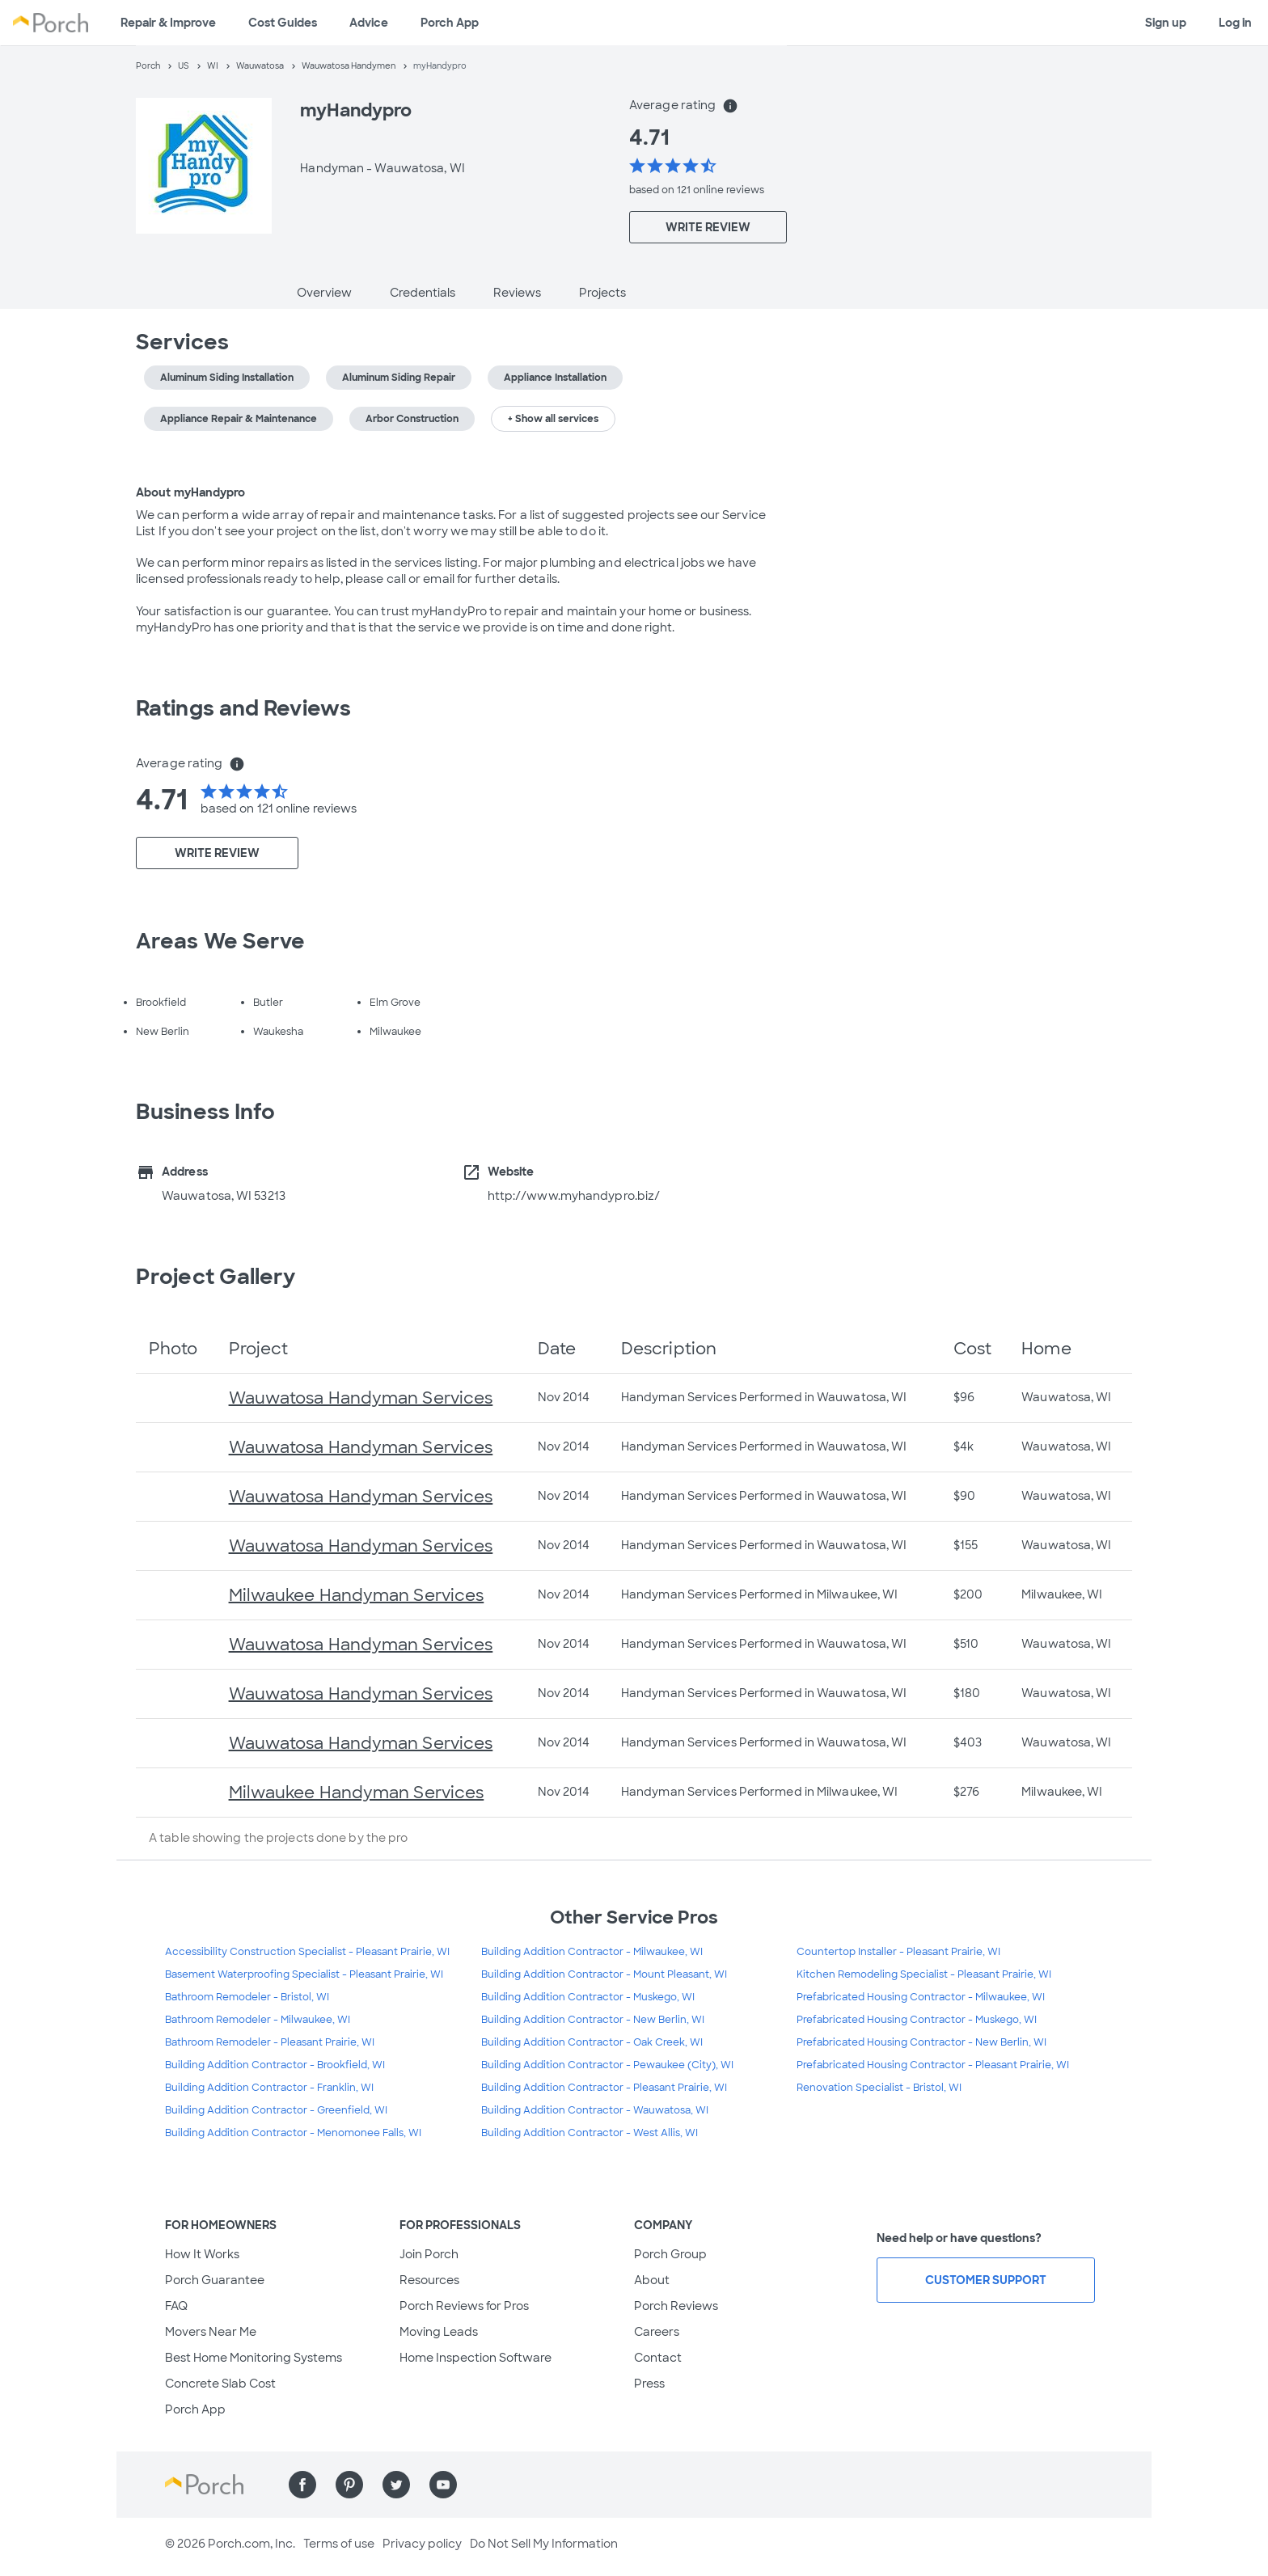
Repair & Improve (168, 22)
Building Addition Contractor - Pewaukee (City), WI (607, 2065)
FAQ (176, 2306)
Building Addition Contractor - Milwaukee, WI (592, 1951)
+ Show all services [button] (553, 418)
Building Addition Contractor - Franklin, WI (269, 2087)
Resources (429, 2280)
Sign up (1165, 22)
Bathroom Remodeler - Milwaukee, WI (257, 2019)
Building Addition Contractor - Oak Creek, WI (592, 2042)
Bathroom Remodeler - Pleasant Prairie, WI (269, 2042)
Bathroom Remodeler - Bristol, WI (247, 1997)
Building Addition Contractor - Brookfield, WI (275, 2065)
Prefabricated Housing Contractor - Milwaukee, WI (921, 1997)
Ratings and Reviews (243, 708)
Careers (656, 2332)
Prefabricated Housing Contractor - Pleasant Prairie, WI (933, 2065)
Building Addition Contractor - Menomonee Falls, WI (293, 2132)
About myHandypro (191, 492)
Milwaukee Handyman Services (356, 1595)
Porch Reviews (676, 2306)
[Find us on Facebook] (302, 2484)
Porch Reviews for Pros (464, 2306)
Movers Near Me (210, 2332)
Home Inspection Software (475, 2357)
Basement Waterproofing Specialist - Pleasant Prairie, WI (304, 1974)
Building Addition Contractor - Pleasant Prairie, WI (604, 2087)
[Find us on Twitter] (396, 2484)
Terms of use (338, 2543)
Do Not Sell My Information (544, 2543)
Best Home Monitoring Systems (253, 2357)
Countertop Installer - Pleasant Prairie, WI (898, 1951)
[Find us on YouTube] (443, 2484)
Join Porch (429, 2254)
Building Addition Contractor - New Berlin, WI (592, 2019)
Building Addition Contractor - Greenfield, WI (276, 2110)
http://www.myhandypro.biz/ (574, 1196)
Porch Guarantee (214, 2280)
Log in (1235, 22)
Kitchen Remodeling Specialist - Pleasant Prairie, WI (924, 1974)
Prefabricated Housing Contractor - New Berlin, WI (921, 2042)
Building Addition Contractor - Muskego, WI (588, 1997)
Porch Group (670, 2254)
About (652, 2280)
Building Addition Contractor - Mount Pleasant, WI (604, 1974)
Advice (368, 22)
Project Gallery (216, 1276)
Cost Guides (282, 22)
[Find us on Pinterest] (349, 2484)
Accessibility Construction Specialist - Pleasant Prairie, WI (307, 1951)
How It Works (202, 2254)
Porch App (450, 22)
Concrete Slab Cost (220, 2383)
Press (649, 2383)
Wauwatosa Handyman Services (361, 1397)
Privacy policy (422, 2543)
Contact (658, 2357)
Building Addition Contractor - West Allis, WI (589, 2132)
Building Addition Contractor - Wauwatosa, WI (594, 2110)
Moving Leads (438, 2332)
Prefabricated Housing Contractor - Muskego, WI (917, 2019)
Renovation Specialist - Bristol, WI (879, 2087)
